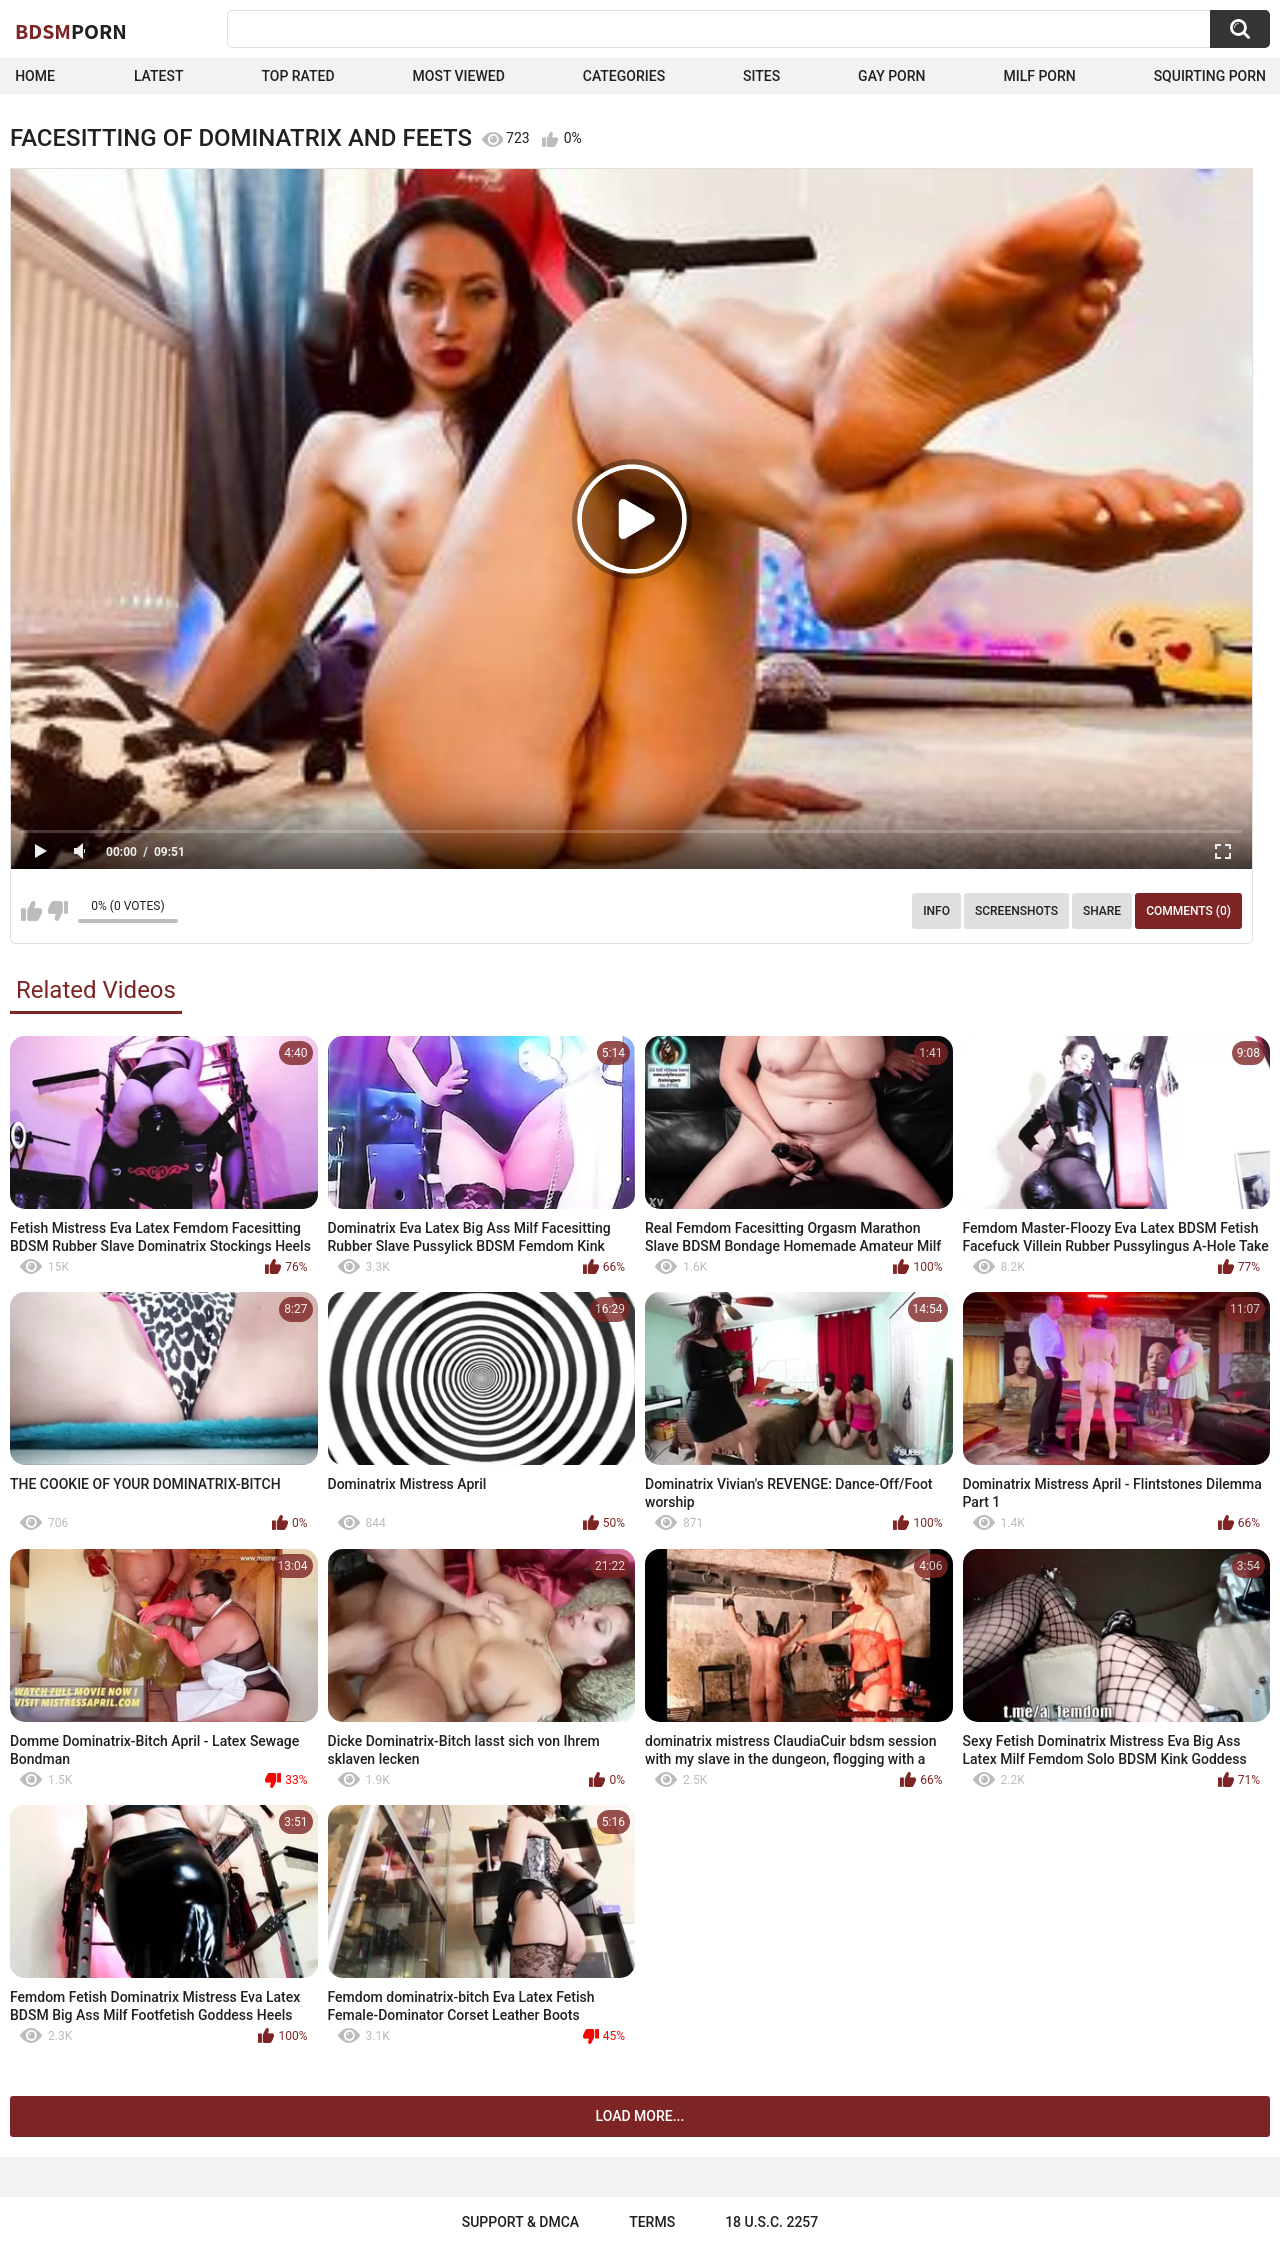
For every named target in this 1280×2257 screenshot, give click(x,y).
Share (1102, 911)
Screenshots (1016, 911)
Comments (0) (1188, 911)
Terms (652, 2222)
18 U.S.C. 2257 (771, 2222)
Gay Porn (891, 76)
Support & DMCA (520, 2222)
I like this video (31, 911)
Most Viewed (459, 76)
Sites (761, 76)
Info (936, 911)
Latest (159, 76)
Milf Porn (1039, 76)
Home (35, 76)
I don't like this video (57, 911)
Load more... (640, 2116)
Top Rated (297, 76)
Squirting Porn (1210, 76)
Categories (624, 76)
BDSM (71, 31)
